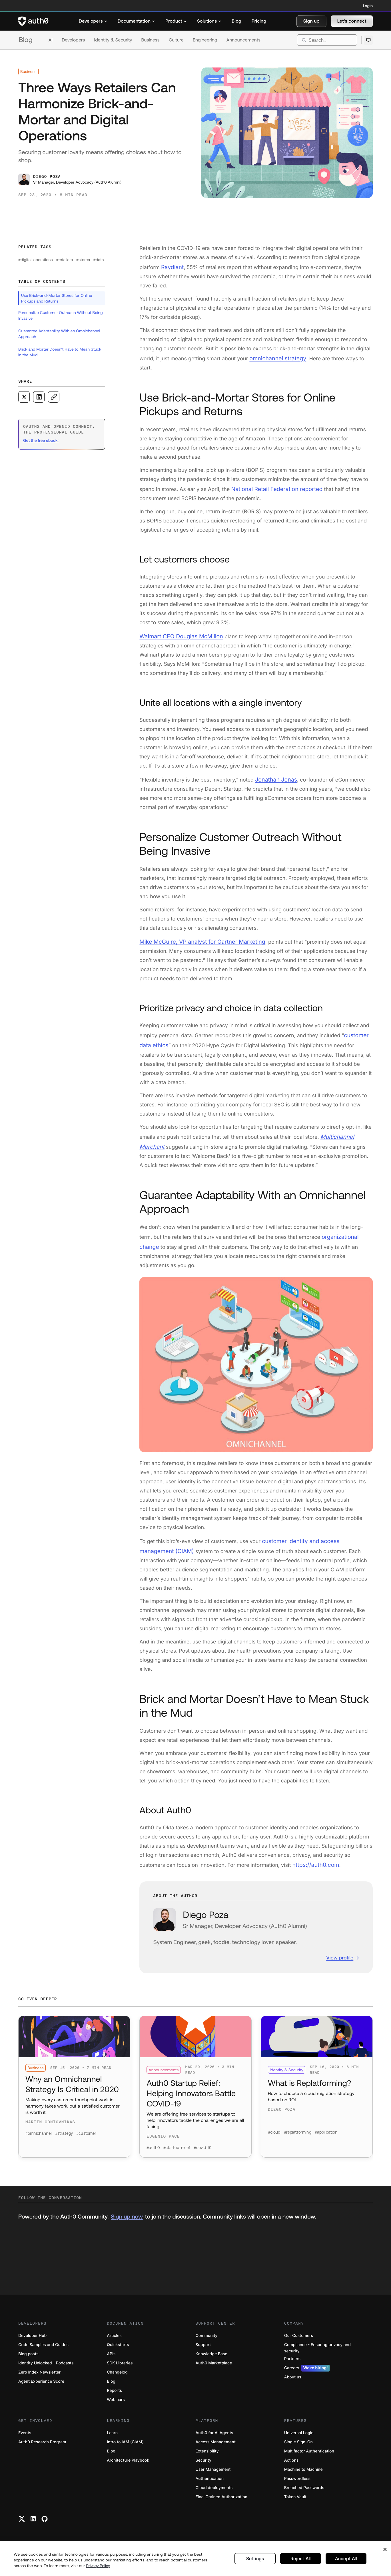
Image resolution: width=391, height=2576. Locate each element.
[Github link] (44, 2523)
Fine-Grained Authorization (221, 2501)
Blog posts (28, 2358)
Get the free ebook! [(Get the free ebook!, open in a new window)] (41, 440)
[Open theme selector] (368, 40)
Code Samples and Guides (43, 2349)
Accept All (346, 2558)
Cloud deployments (214, 2492)
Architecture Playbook (128, 2465)
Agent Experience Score (41, 2386)
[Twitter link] (21, 2523)
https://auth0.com (313, 1852)
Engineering (205, 40)
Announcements (243, 40)
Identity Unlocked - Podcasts (46, 2368)
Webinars (116, 2404)
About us (292, 2382)
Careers (307, 2373)
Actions (291, 2465)
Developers (73, 40)
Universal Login (299, 2437)
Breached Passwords (304, 2492)
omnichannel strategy (275, 357)
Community (207, 2340)
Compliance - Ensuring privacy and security (317, 2352)
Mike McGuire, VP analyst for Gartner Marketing (197, 937)
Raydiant (171, 267)
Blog (26, 40)
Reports (114, 2395)
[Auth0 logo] (33, 21)
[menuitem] (93, 21)
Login (368, 5)
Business (150, 40)
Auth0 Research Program (42, 2446)
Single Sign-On (298, 2446)
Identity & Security (113, 40)
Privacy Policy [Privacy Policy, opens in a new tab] (98, 2565)
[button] (311, 21)
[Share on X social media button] (24, 397)
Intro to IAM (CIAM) (125, 2446)
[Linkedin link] (33, 2523)
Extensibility (207, 2456)
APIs (111, 2358)
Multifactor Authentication (309, 2456)
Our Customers (298, 2340)
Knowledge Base (211, 2358)
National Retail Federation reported (273, 487)
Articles (114, 2340)
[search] (327, 40)
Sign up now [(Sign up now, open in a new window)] (127, 2221)
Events (24, 2437)
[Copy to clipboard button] (53, 397)
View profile (339, 1945)
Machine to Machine (303, 2474)
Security (204, 2465)
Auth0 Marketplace (214, 2368)
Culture (176, 40)
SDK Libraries (120, 2368)
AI (51, 40)
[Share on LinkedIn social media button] (39, 397)
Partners (292, 2363)
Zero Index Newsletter (39, 2377)
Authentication (210, 2483)
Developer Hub (32, 2340)
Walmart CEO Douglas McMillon (177, 633)
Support (203, 2349)
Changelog (117, 2377)
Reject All (300, 2558)
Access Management (216, 2446)
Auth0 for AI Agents (214, 2437)
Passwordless (297, 2483)
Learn (112, 2437)
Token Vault (295, 2501)
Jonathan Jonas (274, 776)
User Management (213, 2474)
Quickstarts (118, 2349)
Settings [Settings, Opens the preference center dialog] (255, 2558)
